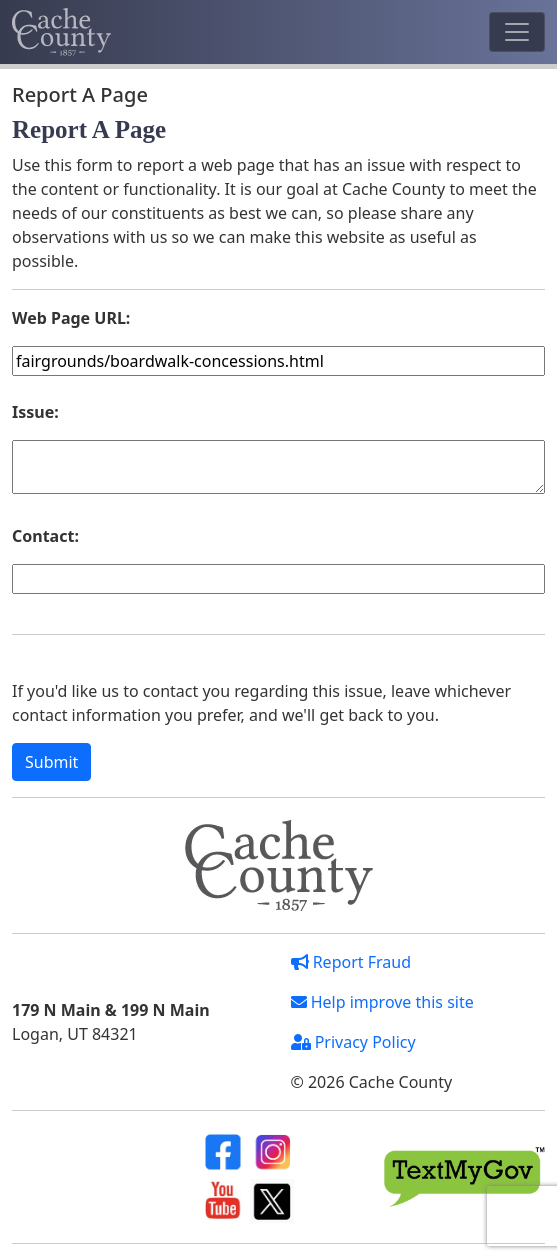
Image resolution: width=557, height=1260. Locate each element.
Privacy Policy (353, 1042)
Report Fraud (351, 962)
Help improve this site (382, 1002)
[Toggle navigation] (517, 32)
